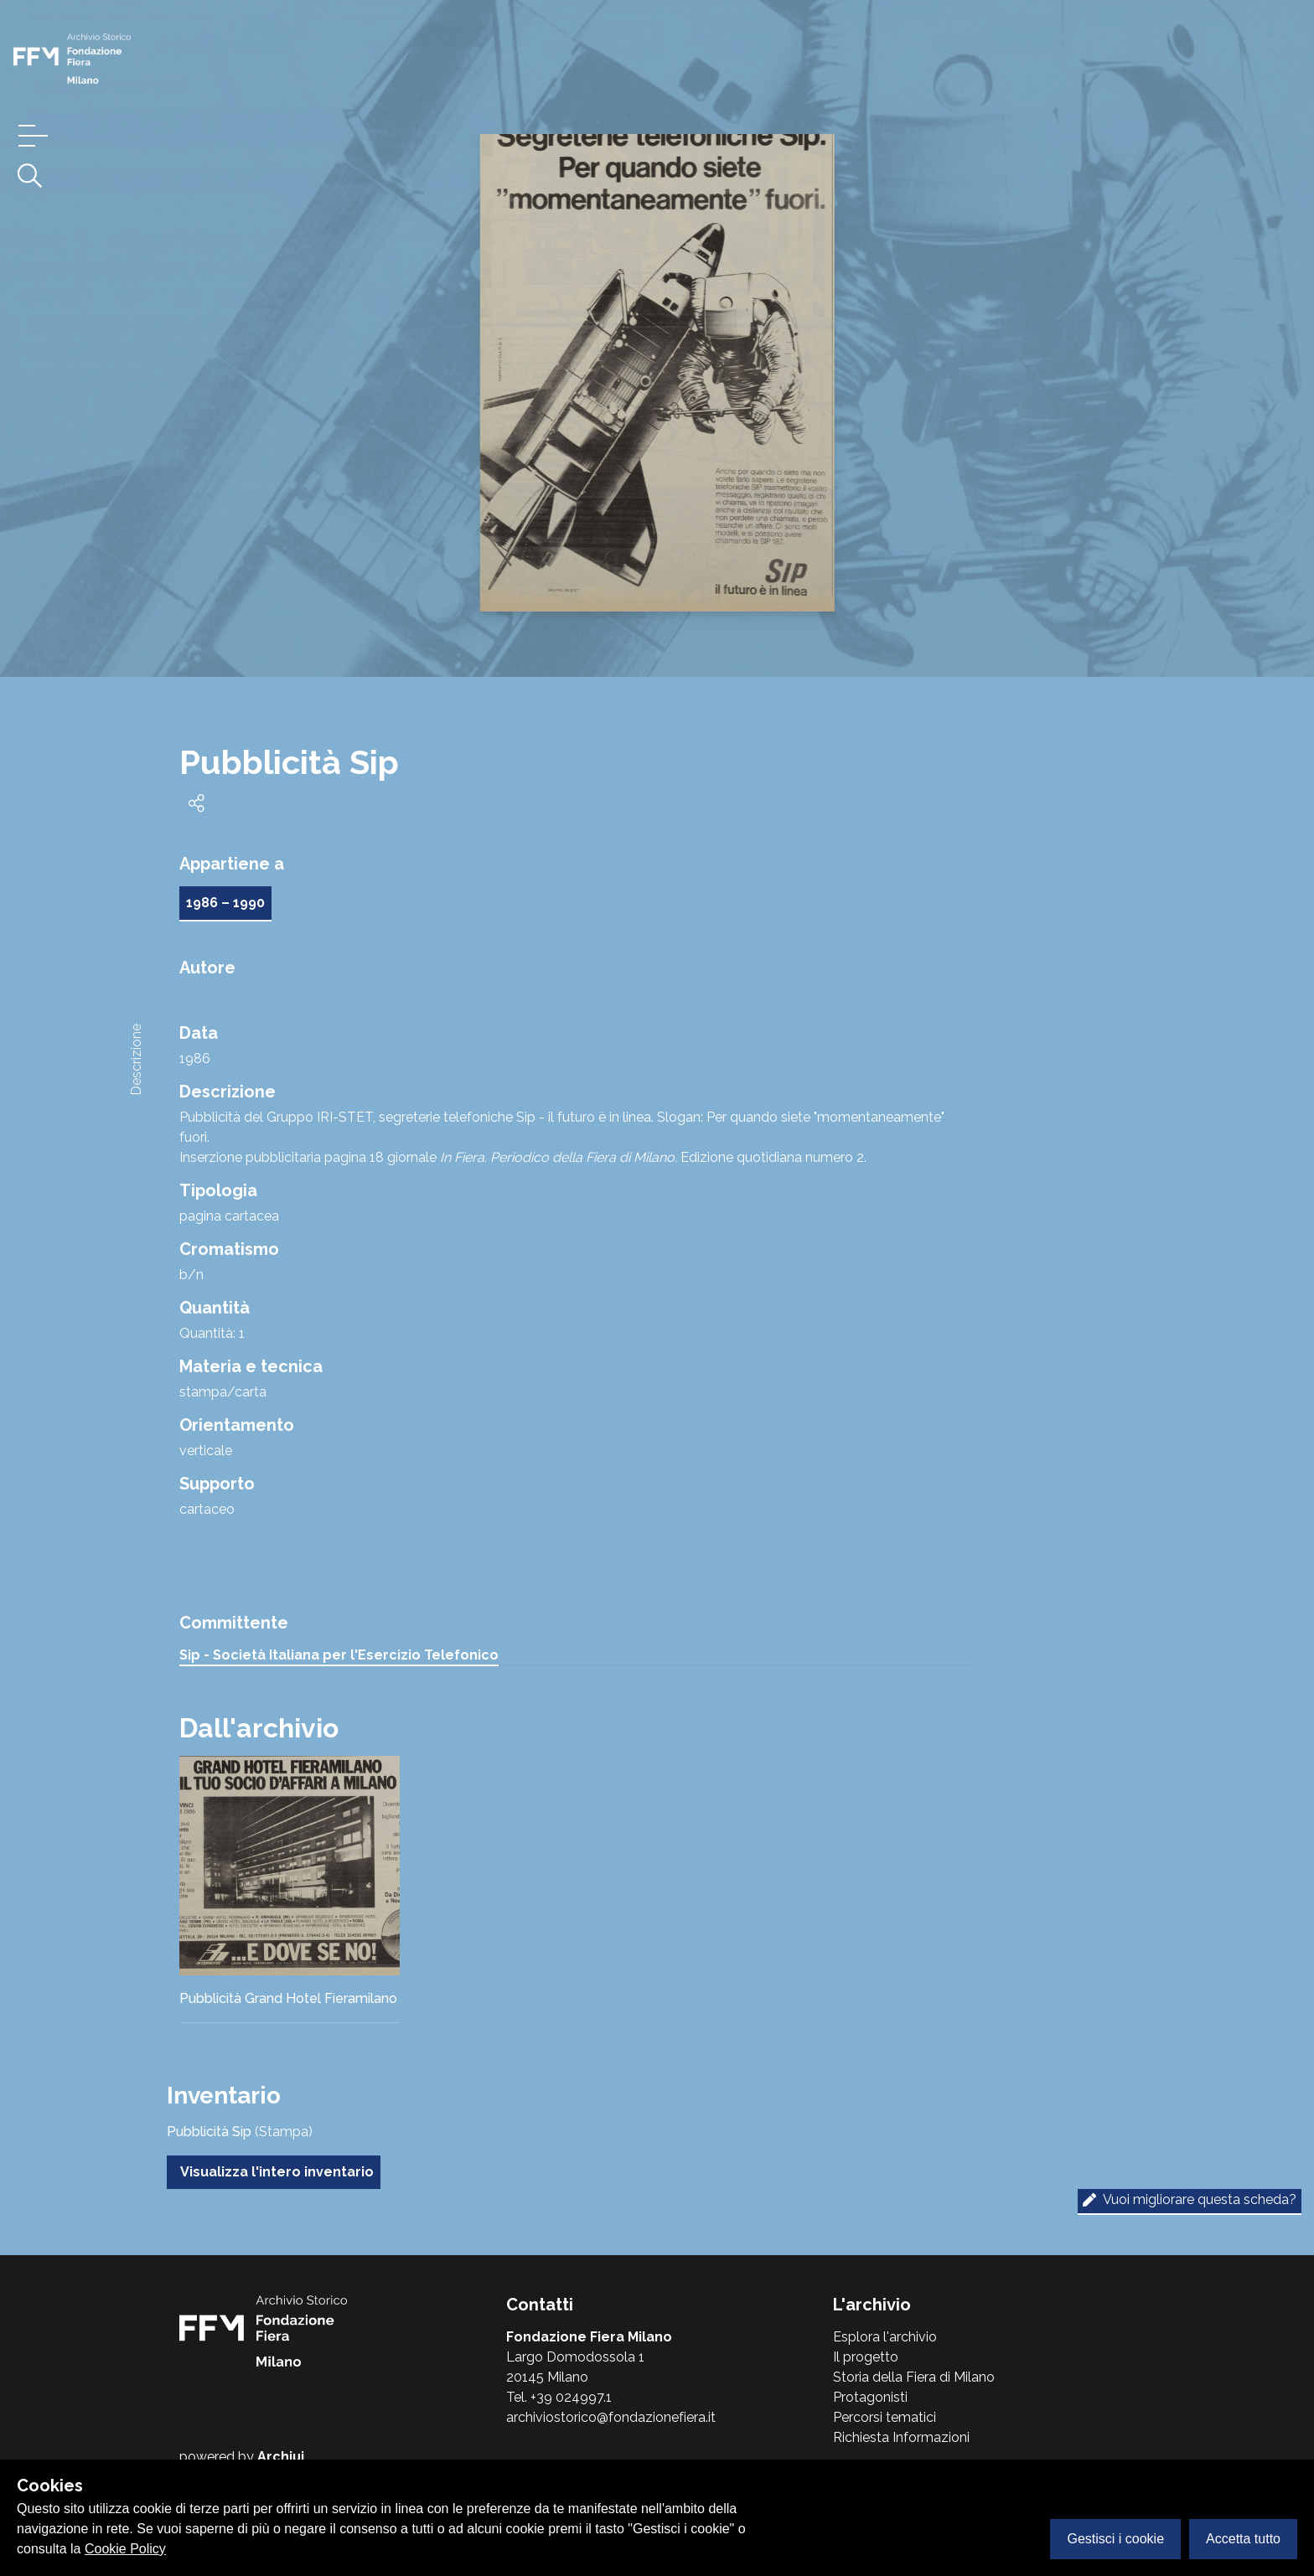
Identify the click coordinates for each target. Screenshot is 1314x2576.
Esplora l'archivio (885, 2337)
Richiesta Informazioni (901, 2437)
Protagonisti (870, 2397)
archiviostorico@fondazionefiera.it (611, 2417)
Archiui (280, 2457)
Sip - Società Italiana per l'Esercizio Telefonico (339, 1655)
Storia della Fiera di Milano (914, 2377)
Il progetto (865, 2357)
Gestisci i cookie (1115, 2539)
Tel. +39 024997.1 (559, 2397)
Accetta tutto (1243, 2539)
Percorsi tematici (884, 2417)
